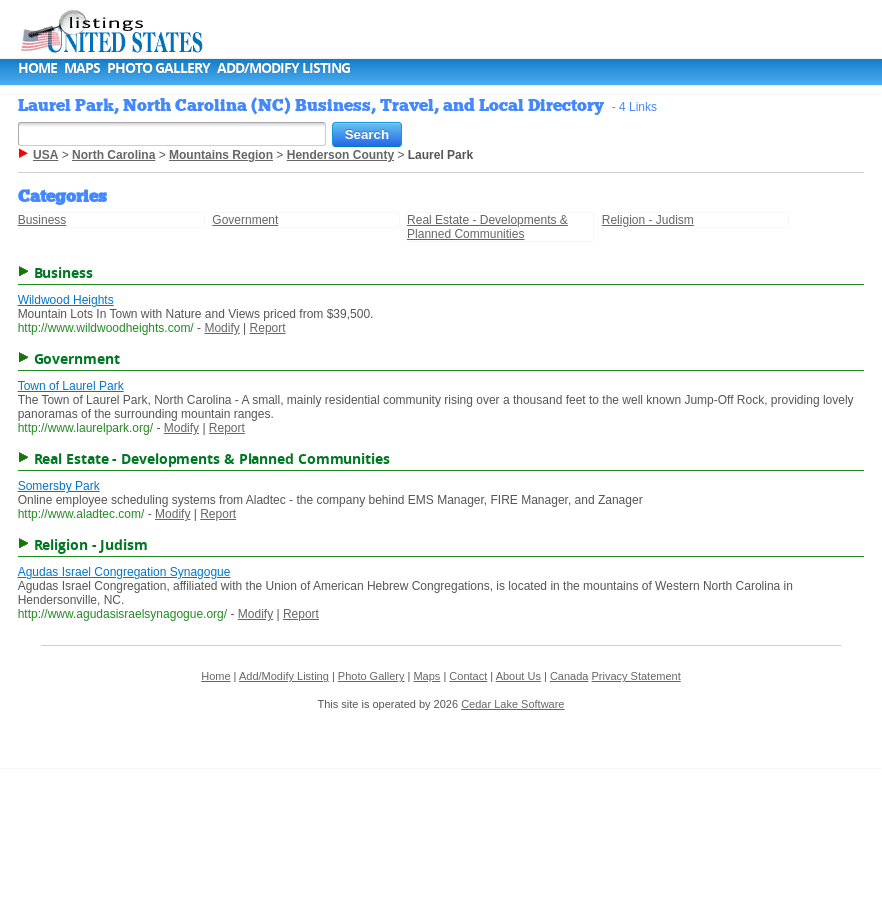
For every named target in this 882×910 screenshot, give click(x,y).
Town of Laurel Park (71, 386)
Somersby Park (59, 486)
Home (37, 67)
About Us (518, 676)
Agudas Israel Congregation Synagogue (124, 572)
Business (42, 220)
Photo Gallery (158, 67)
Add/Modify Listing (283, 67)
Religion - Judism (648, 220)
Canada (569, 676)
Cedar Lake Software (512, 704)
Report (268, 328)
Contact (468, 676)
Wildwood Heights (66, 300)
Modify (221, 328)
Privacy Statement (635, 676)
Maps (82, 67)
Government (245, 220)
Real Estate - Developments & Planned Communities (487, 227)
